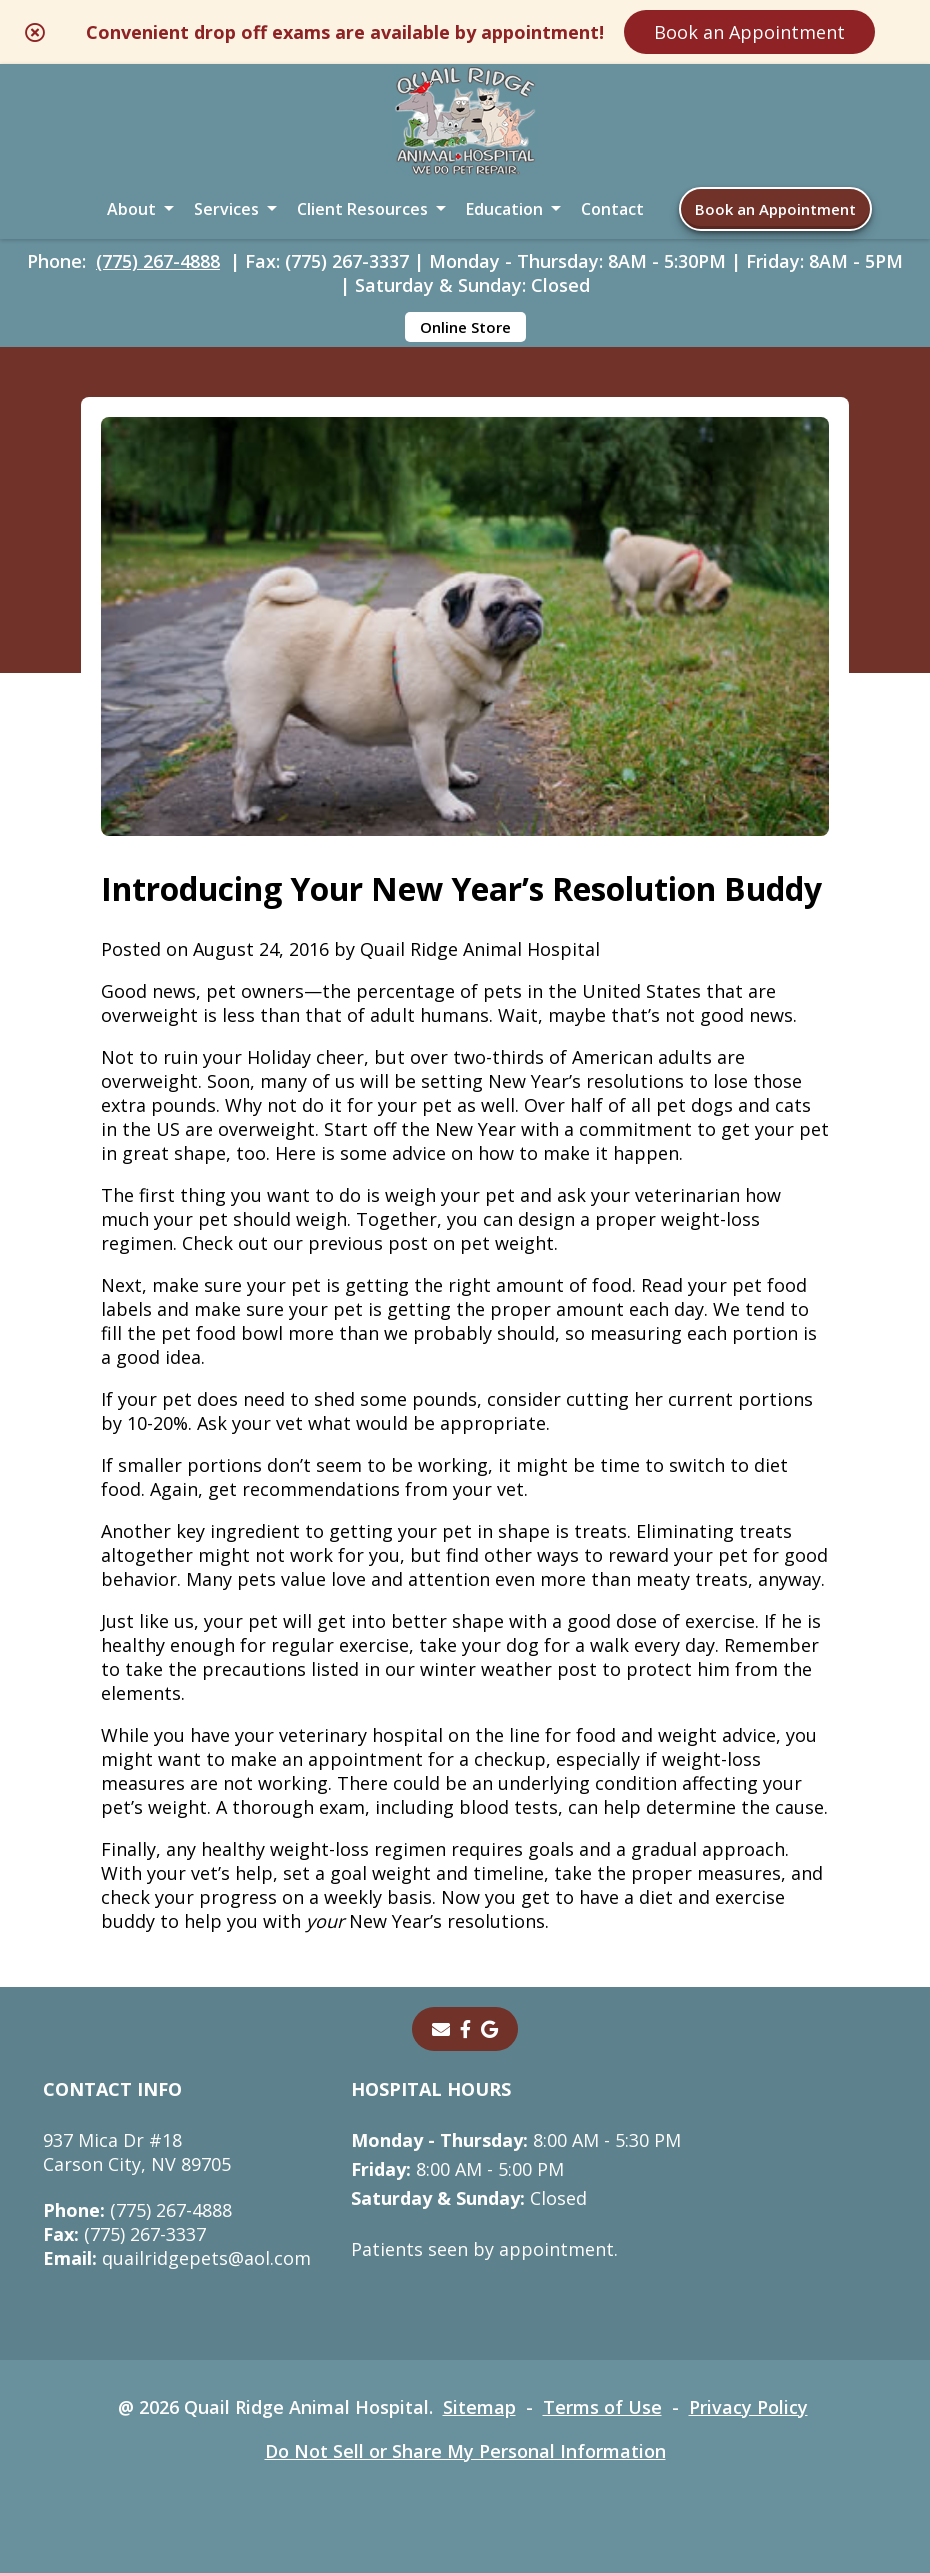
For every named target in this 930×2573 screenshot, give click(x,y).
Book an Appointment (749, 32)
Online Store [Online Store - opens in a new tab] (465, 327)
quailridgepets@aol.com (177, 2258)
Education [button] (504, 209)
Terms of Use (602, 2407)
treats (600, 1531)
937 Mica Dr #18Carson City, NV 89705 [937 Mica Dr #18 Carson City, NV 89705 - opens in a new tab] (137, 2152)
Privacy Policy (748, 2407)
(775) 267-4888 (158, 261)
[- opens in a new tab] (465, 2029)
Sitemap (479, 2407)
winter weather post (508, 1669)
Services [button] (226, 209)
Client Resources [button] (362, 209)
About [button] (131, 209)
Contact (612, 209)
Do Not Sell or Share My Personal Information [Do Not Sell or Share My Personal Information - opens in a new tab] (465, 2451)
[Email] (441, 2029)
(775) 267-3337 (124, 2234)
